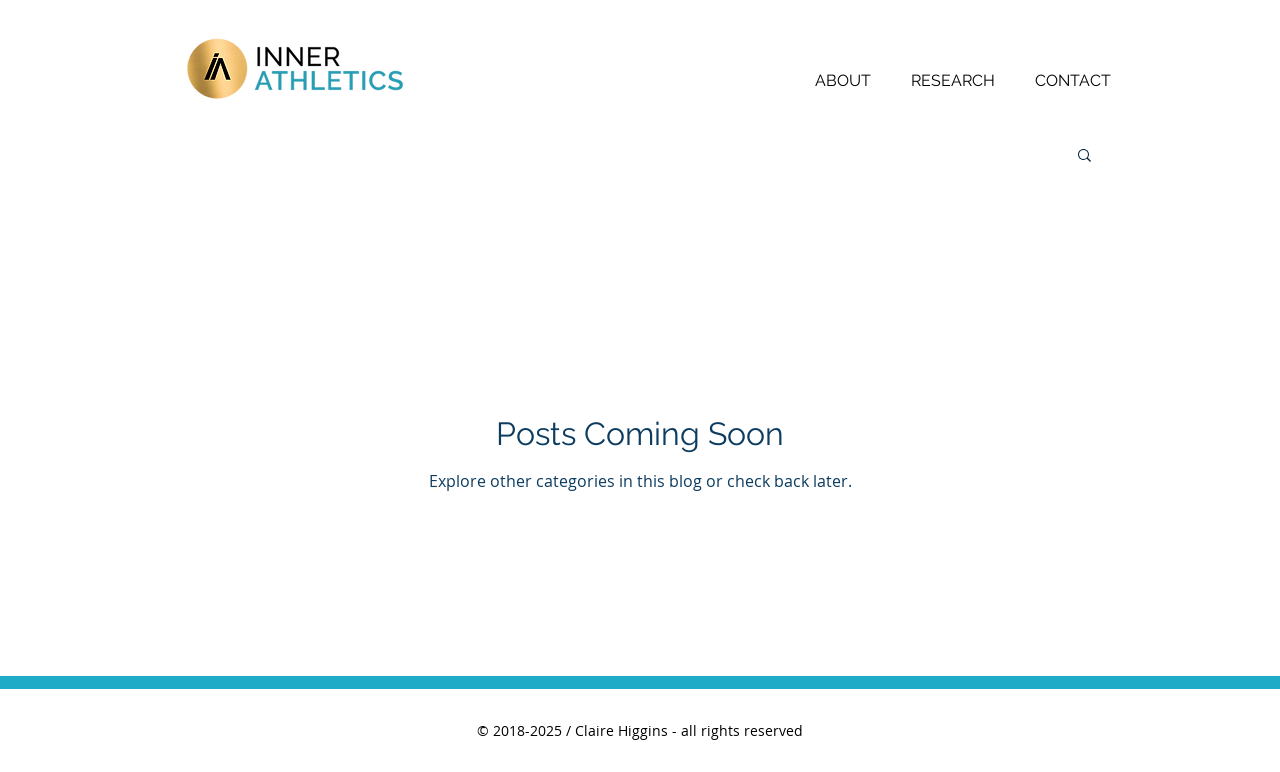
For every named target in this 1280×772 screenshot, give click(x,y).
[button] (1084, 156)
